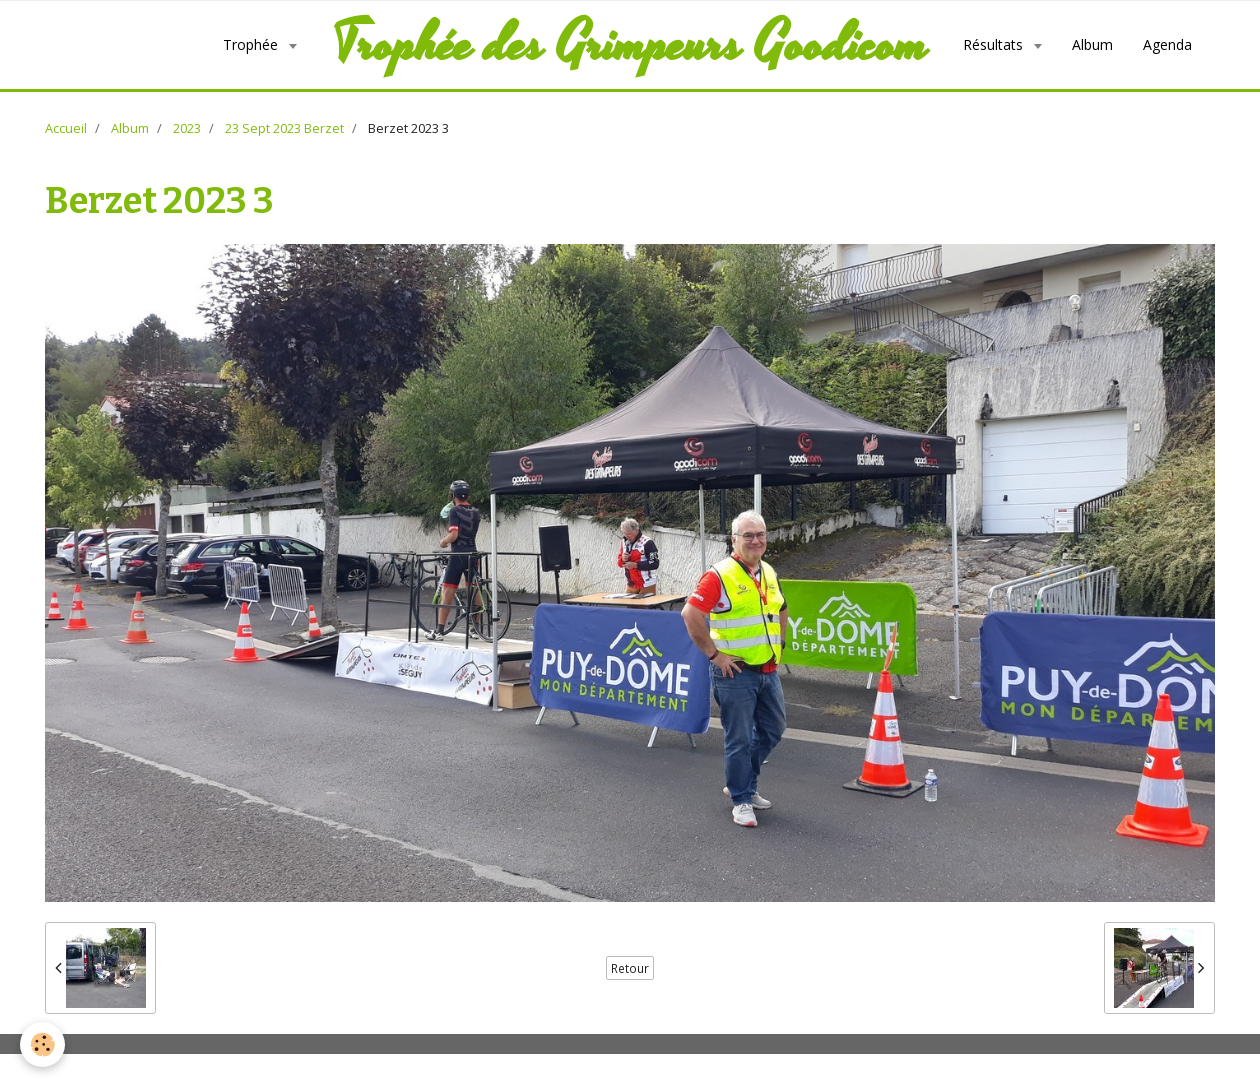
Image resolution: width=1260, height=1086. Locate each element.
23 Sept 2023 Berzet (284, 128)
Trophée (252, 44)
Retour (630, 968)
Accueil (66, 128)
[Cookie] (42, 1044)
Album (1092, 44)
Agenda (1167, 44)
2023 (187, 128)
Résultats (995, 44)
